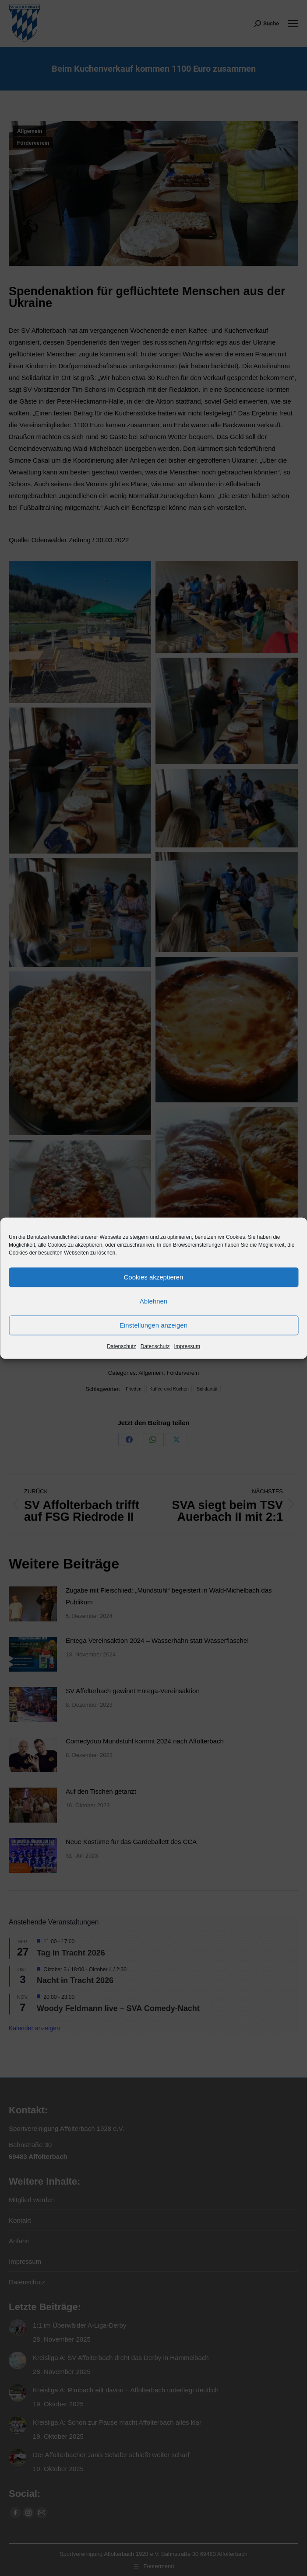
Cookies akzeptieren (153, 1277)
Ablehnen (153, 1301)
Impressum (187, 1346)
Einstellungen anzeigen (153, 1325)
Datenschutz (121, 1346)
